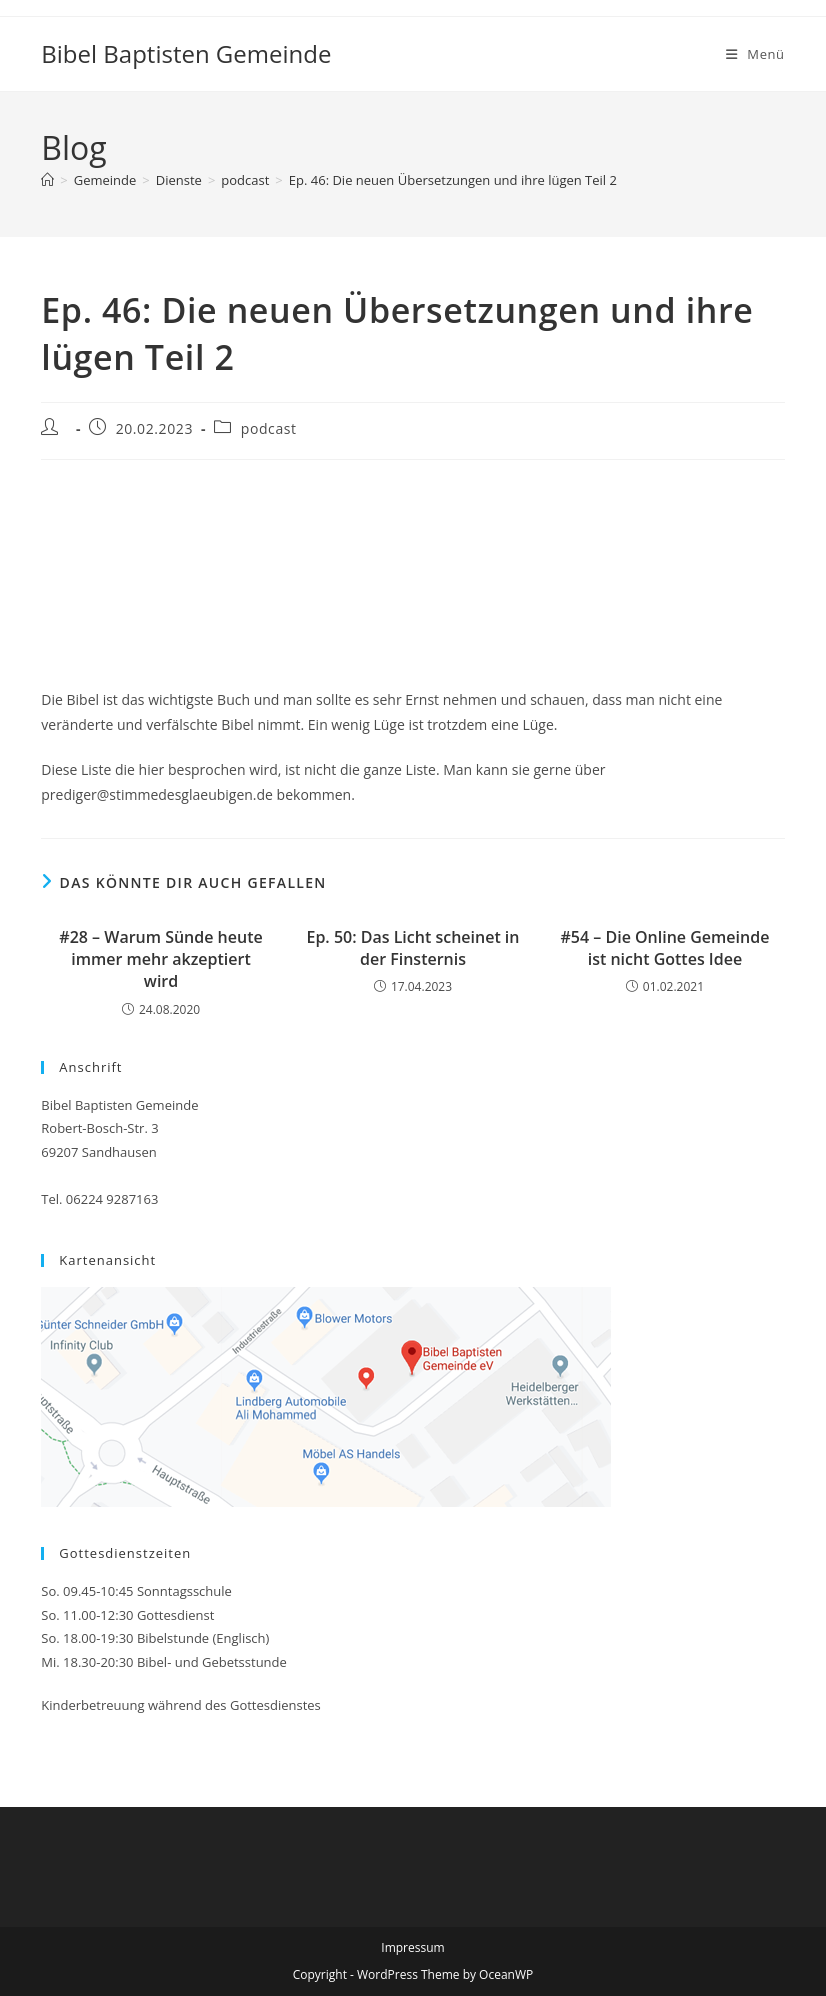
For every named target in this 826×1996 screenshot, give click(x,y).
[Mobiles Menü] (755, 54)
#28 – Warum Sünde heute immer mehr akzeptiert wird (160, 959)
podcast (269, 428)
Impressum (412, 1947)
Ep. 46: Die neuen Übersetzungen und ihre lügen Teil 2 (453, 180)
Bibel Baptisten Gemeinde (186, 53)
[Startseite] (47, 180)
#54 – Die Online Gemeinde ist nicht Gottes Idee (665, 948)
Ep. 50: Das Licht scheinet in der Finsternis (412, 948)
